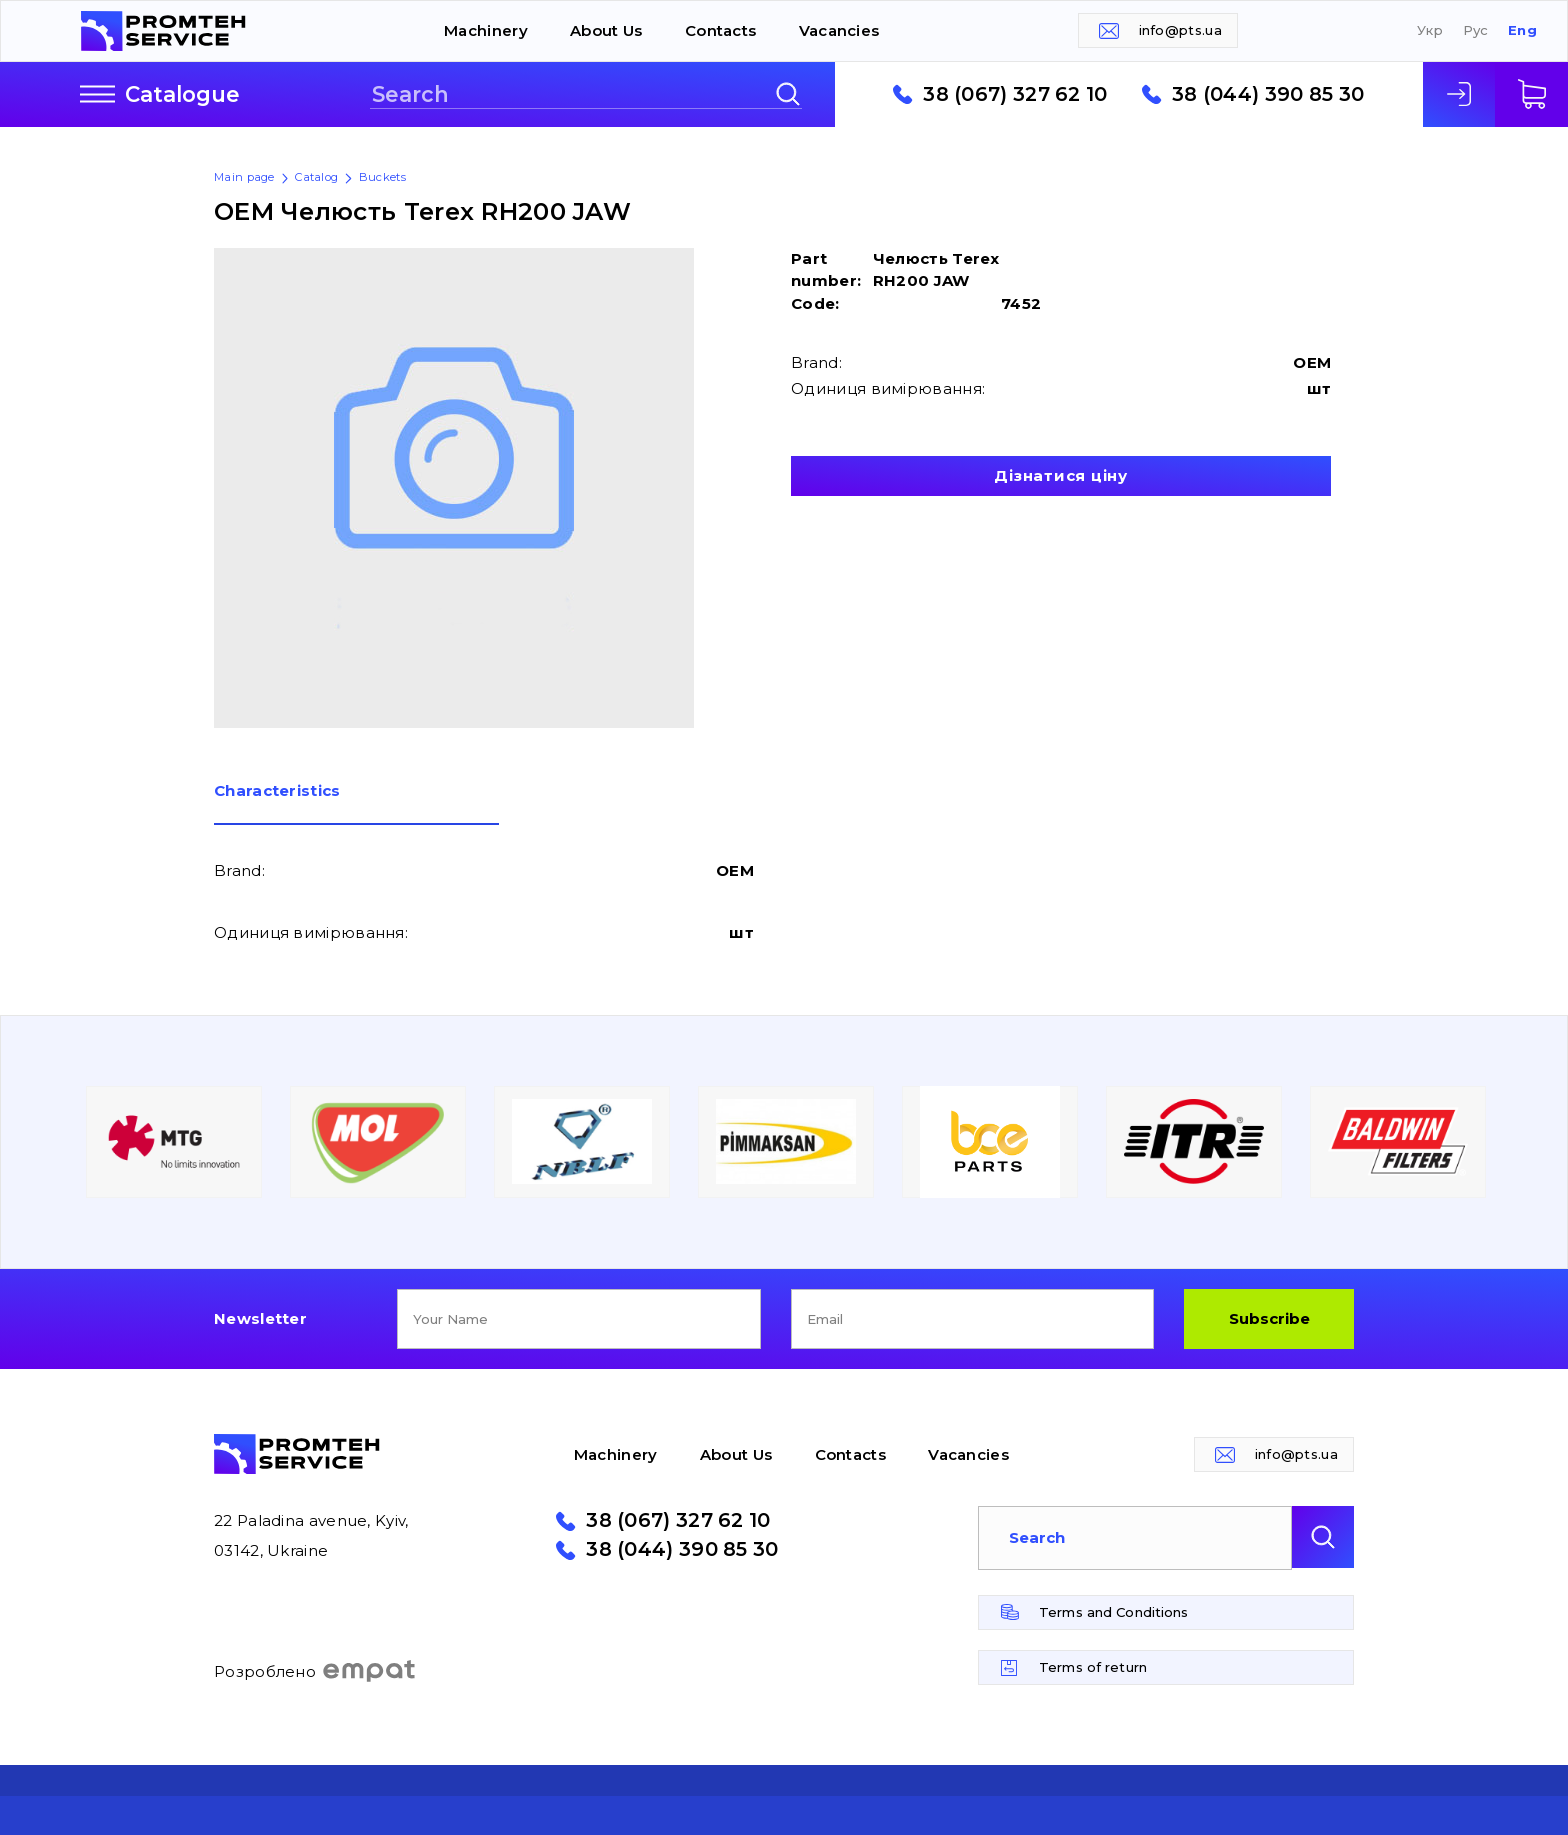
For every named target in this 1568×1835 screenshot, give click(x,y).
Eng (1522, 30)
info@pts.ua (1180, 30)
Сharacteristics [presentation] (277, 791)
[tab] (356, 804)
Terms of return (1093, 1667)
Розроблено (315, 1671)
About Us (606, 30)
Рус (1476, 30)
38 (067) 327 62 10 (1015, 95)
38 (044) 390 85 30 (1268, 95)
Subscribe (1269, 1318)
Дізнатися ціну (1061, 475)
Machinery (486, 30)
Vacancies (839, 30)
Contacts (720, 30)
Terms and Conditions (1114, 1612)
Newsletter (260, 1318)
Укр (1430, 30)
